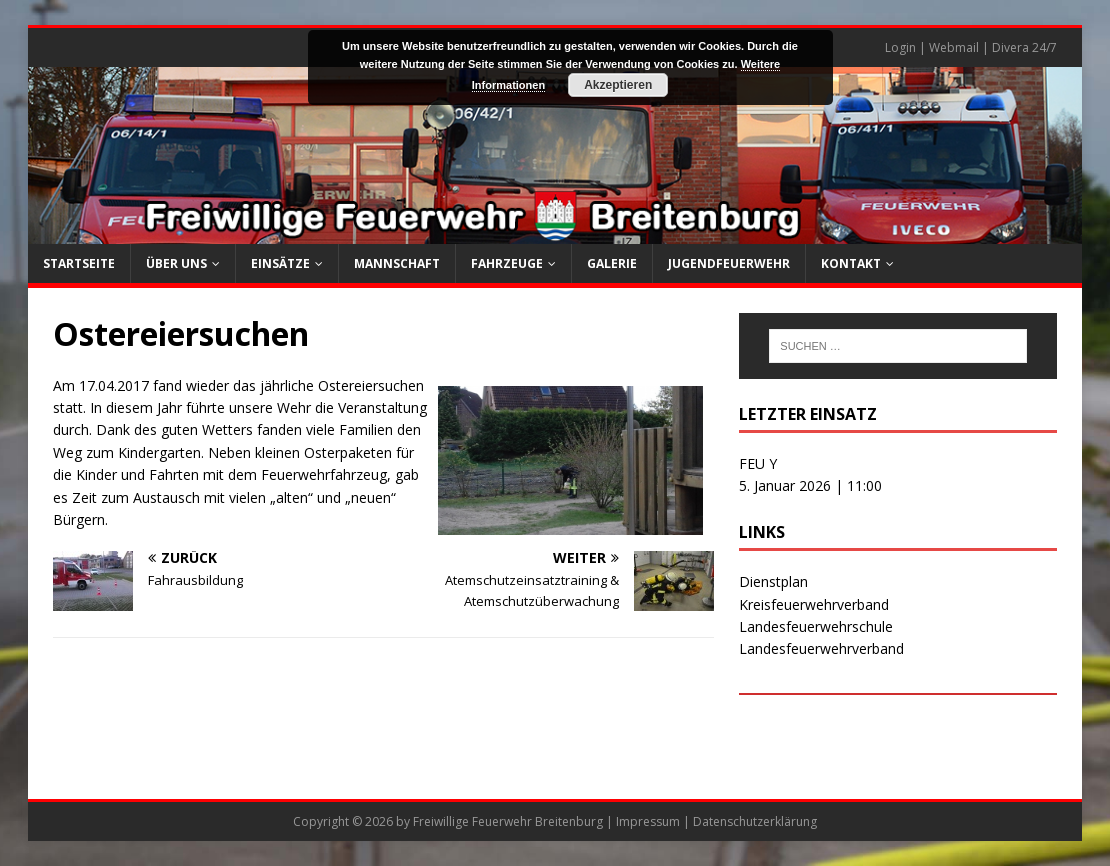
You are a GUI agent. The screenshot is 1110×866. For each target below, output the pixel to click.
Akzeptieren (618, 85)
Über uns (176, 263)
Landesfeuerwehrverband (821, 648)
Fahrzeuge (507, 263)
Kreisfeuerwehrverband (814, 604)
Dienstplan (773, 581)
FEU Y (758, 463)
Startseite (79, 263)
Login (900, 47)
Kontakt (851, 263)
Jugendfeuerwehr (729, 263)
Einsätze (280, 263)
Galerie (612, 263)
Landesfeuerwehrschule (816, 626)
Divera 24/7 (1024, 47)
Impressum (648, 821)
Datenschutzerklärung (755, 821)
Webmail (954, 47)
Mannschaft (397, 263)
